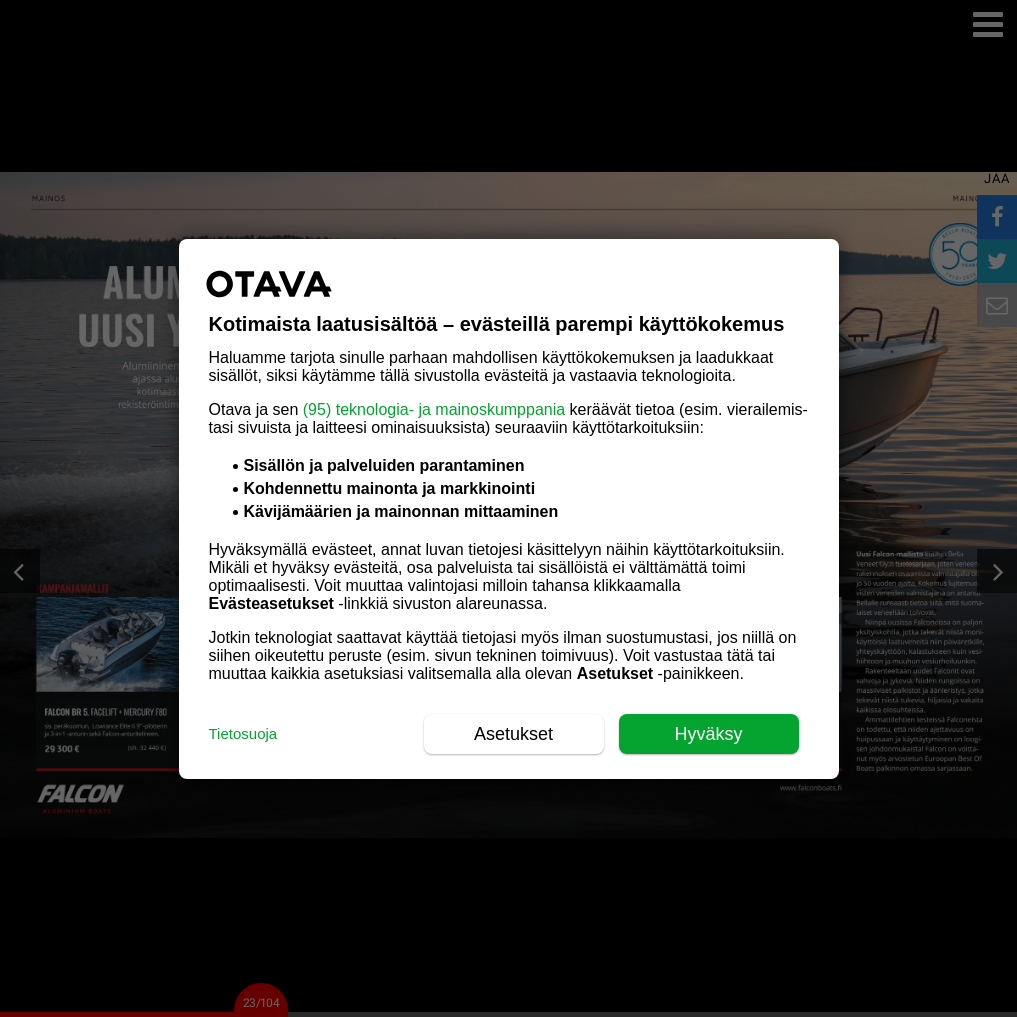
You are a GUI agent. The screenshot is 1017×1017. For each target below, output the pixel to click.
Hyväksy (708, 734)
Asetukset (513, 734)
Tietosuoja (243, 733)
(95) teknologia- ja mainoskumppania (434, 409)
